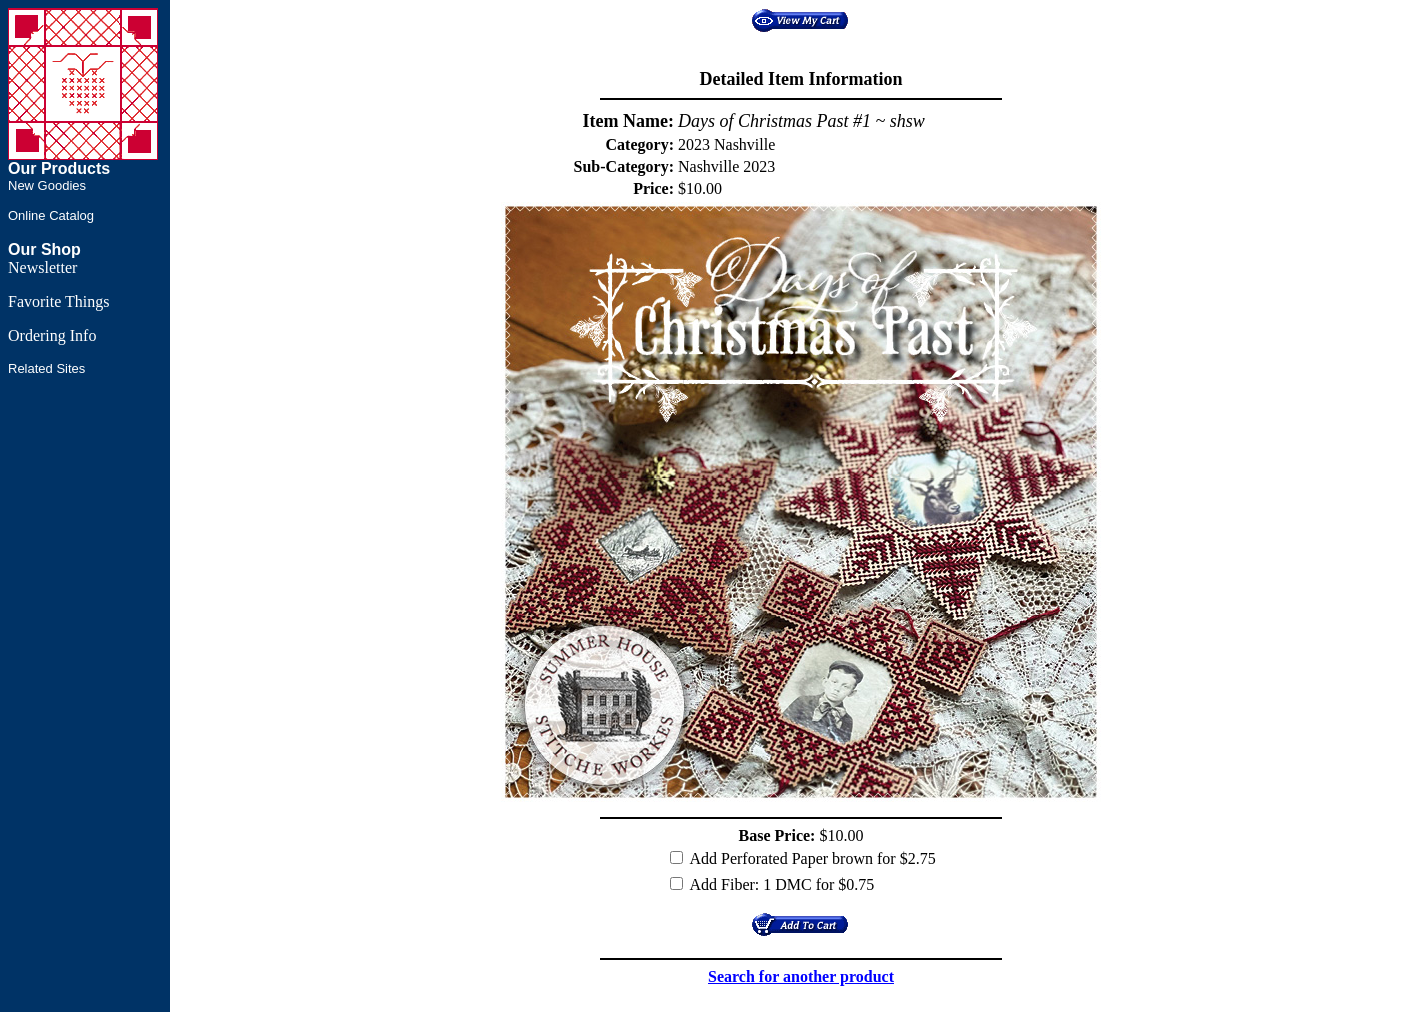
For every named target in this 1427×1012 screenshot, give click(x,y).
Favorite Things (58, 301)
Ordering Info (52, 335)
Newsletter (42, 267)
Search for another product (801, 976)
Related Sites (46, 368)
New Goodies (47, 185)
